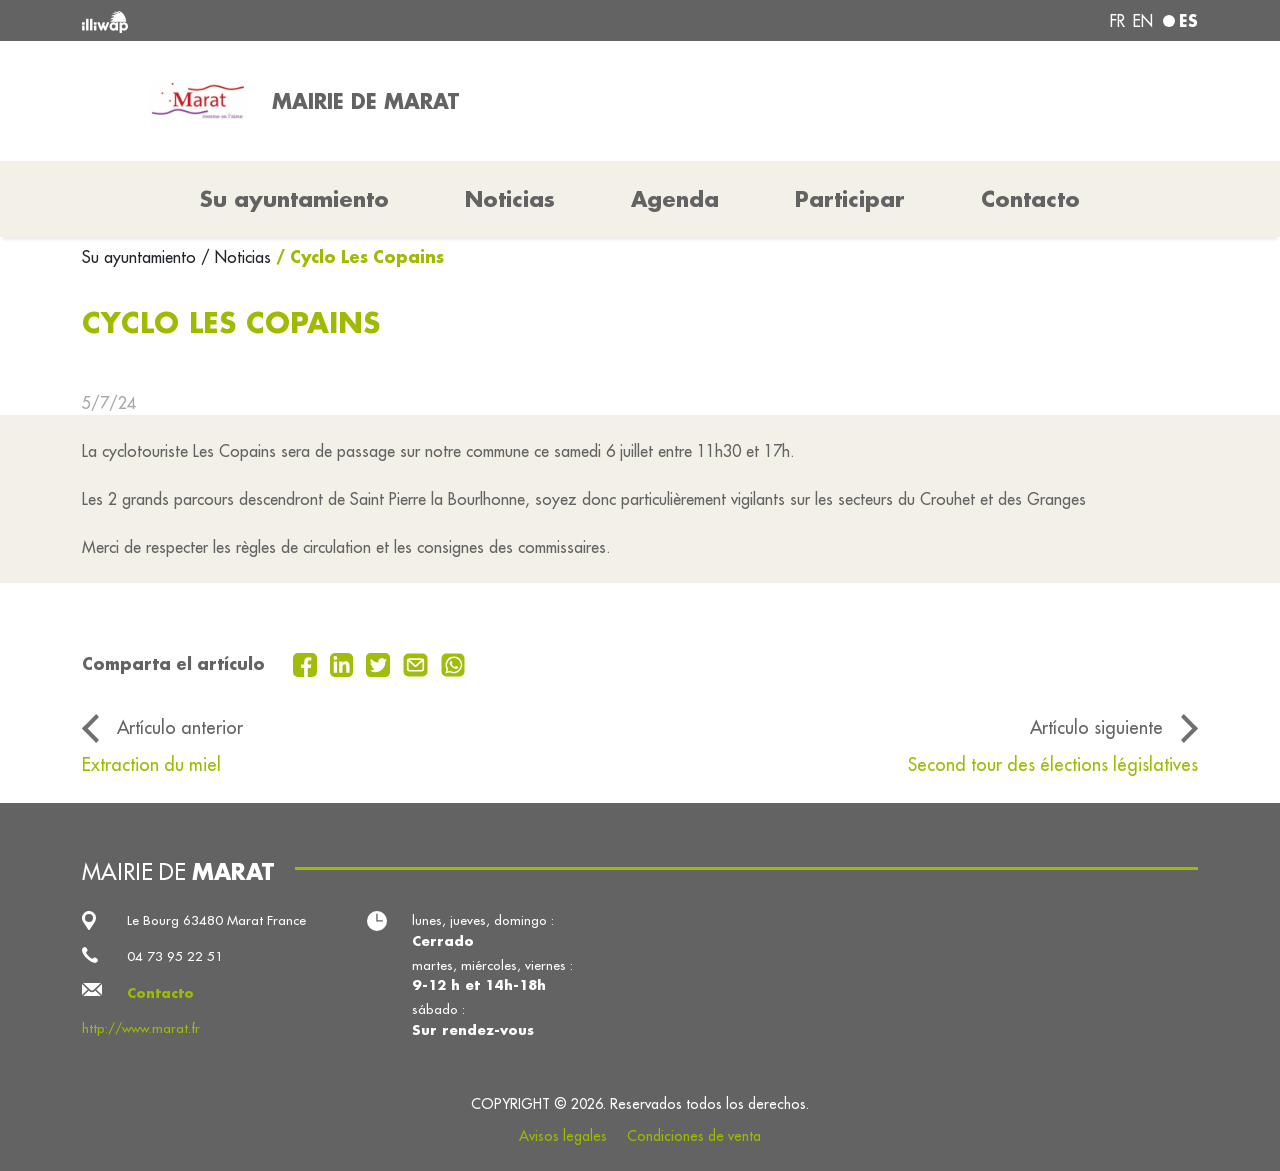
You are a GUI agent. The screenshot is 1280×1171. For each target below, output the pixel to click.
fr (1117, 21)
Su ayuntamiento (141, 257)
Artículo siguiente (1096, 727)
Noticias (510, 199)
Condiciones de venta (694, 1136)
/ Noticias (236, 257)
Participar (850, 199)
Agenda (675, 199)
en (1143, 21)
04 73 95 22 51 (175, 956)
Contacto (1030, 199)
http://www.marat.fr (141, 1028)
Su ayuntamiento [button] (294, 199)
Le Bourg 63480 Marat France (216, 920)
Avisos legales (563, 1136)
